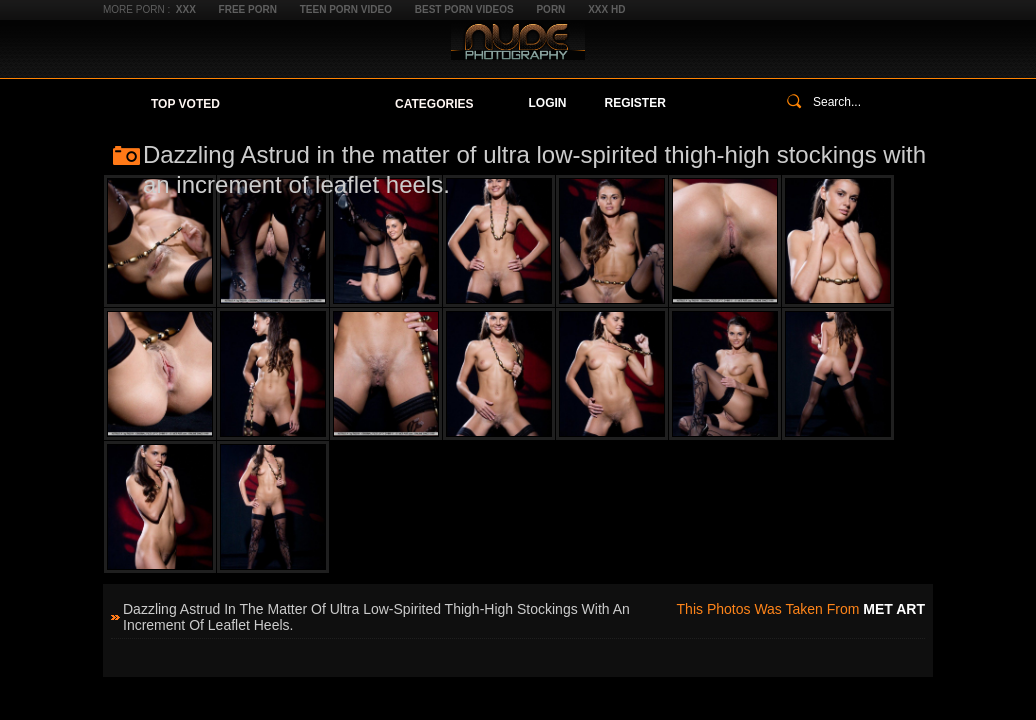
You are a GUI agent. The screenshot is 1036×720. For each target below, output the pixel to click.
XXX (186, 9)
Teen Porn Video (346, 9)
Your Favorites (307, 104)
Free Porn (248, 9)
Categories (434, 104)
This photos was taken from (801, 609)
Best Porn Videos (464, 9)
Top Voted (185, 104)
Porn (550, 9)
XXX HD (606, 9)
